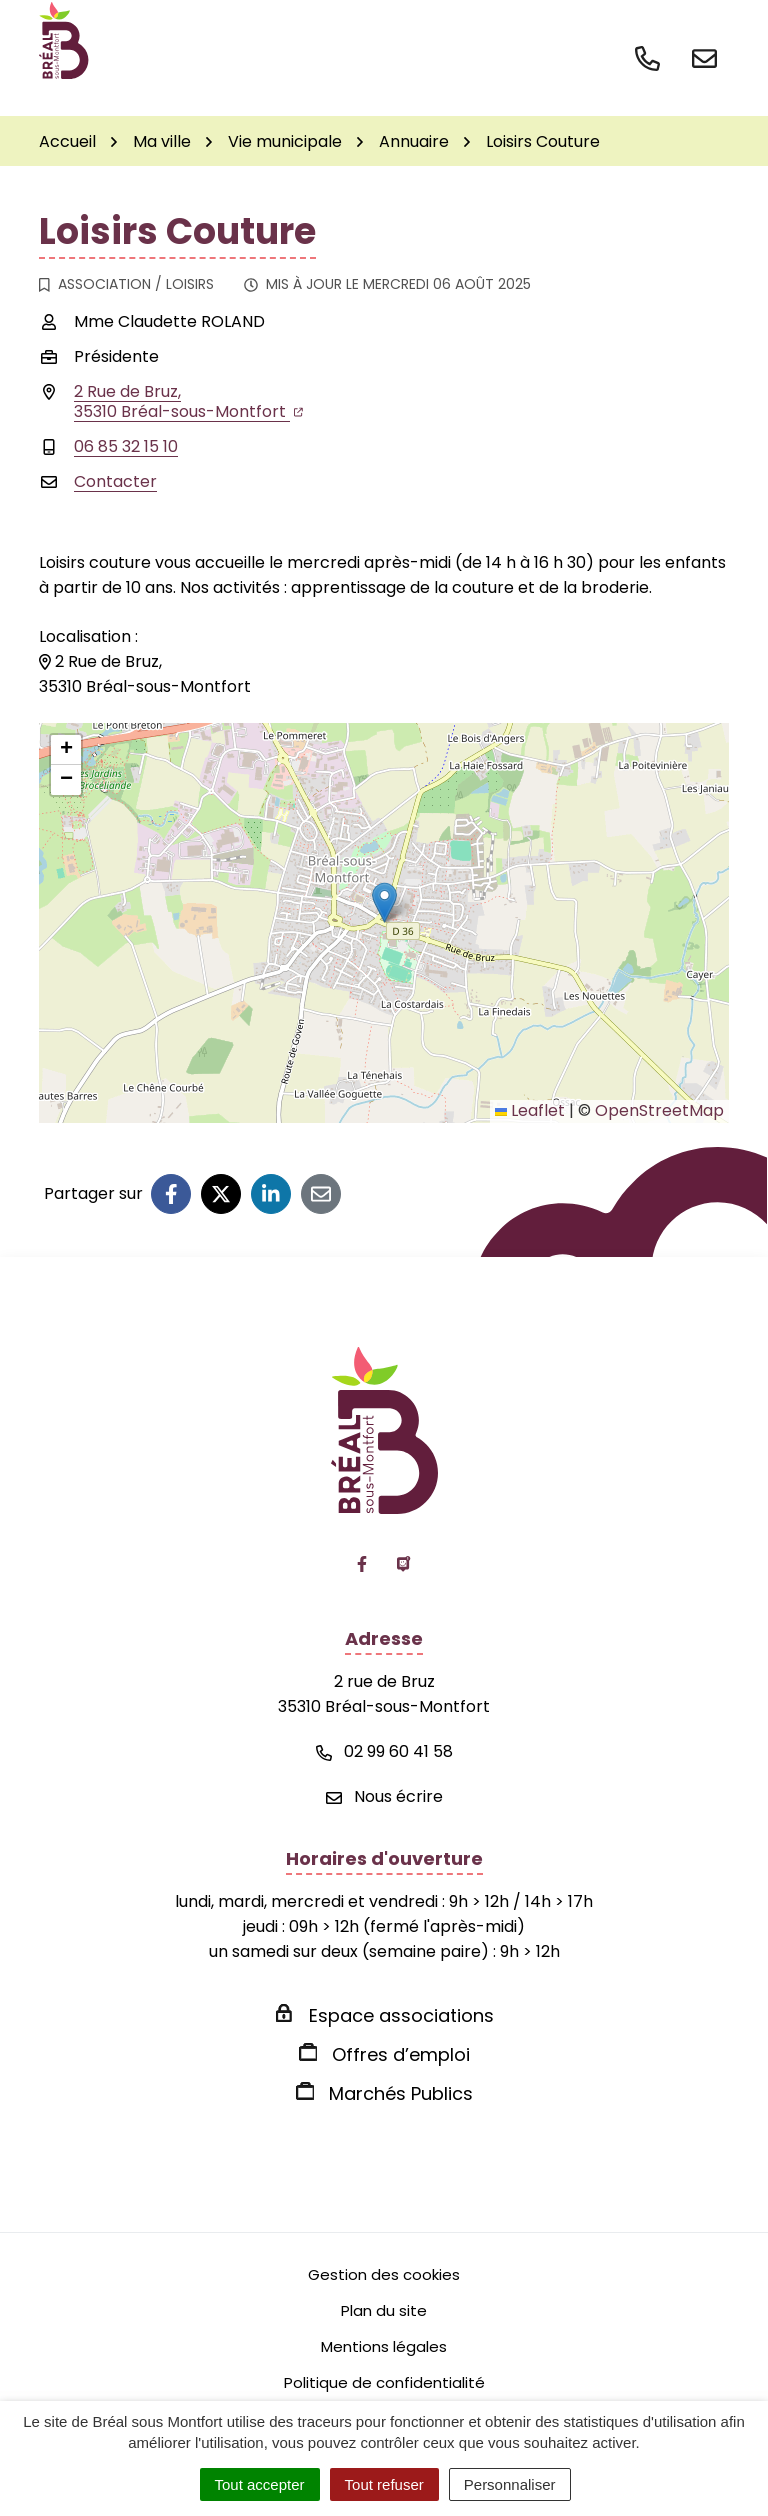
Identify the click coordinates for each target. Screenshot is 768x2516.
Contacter (115, 481)
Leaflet (530, 1110)
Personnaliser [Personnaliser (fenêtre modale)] (510, 2484)
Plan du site (384, 2310)
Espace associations (401, 2015)
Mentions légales (384, 2346)
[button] (384, 902)
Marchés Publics (401, 2093)
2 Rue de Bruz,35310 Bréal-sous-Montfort (188, 401)
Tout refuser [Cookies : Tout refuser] (384, 2484)
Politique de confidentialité (384, 2382)
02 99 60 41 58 (384, 1751)
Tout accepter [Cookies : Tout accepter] (260, 2484)
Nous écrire (384, 1796)
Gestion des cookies (384, 2274)
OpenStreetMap (659, 1110)
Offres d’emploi (401, 2054)
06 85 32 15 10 (126, 446)
